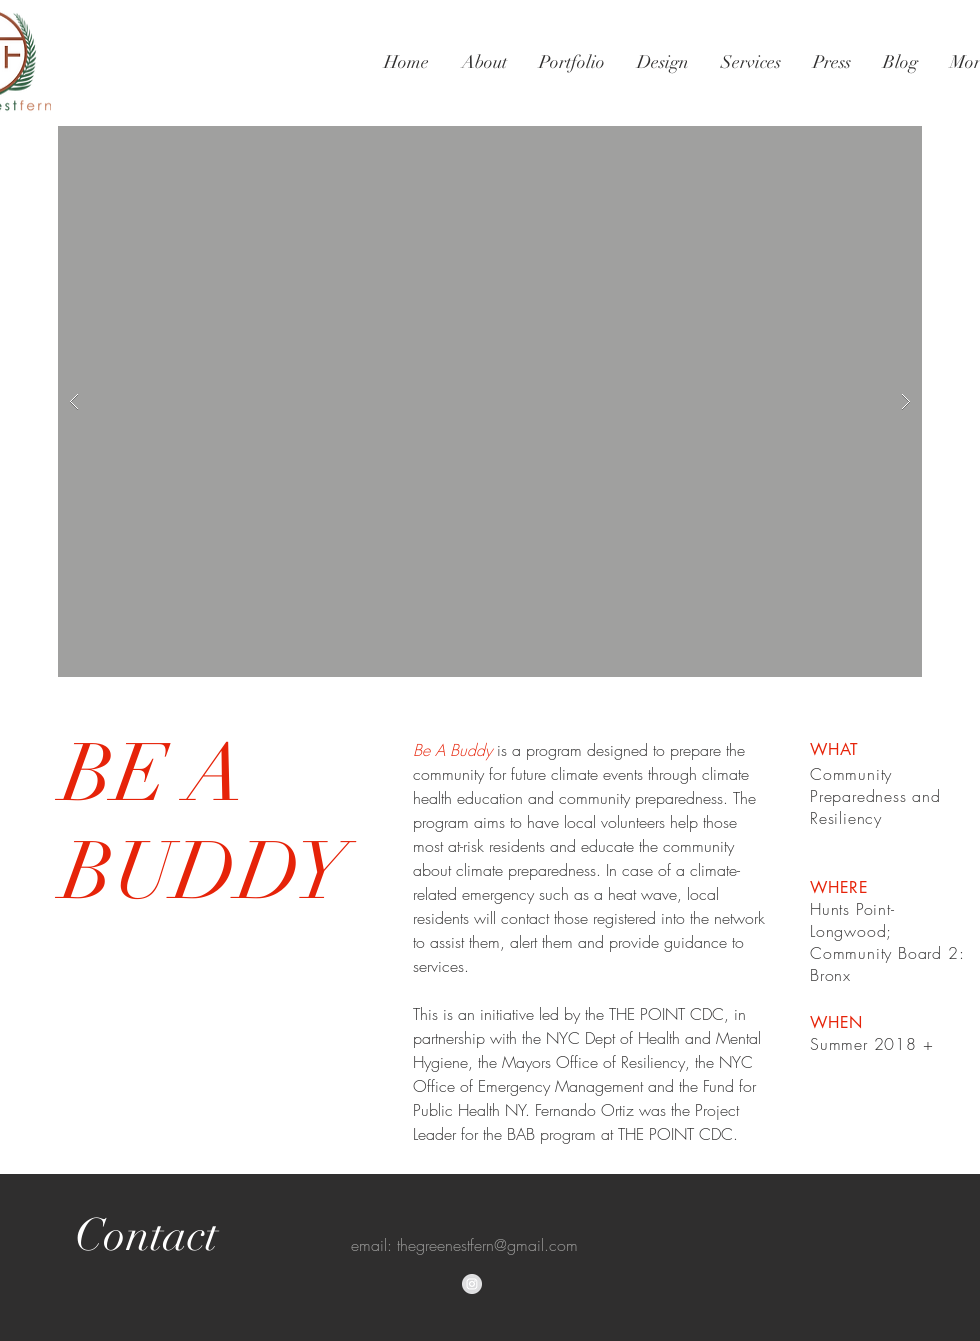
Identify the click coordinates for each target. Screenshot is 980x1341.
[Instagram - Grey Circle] (472, 1284)
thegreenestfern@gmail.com (487, 1245)
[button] (490, 401)
